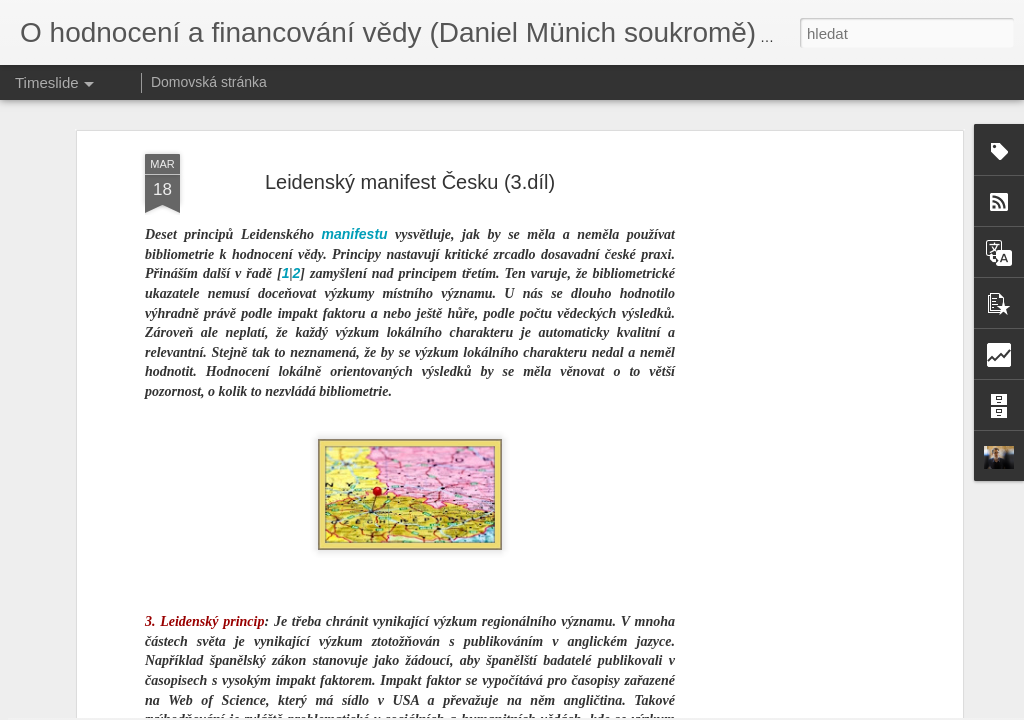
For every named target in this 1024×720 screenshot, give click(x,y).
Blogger (616, 709)
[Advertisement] (785, 339)
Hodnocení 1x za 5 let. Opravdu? (810, 662)
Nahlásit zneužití (682, 709)
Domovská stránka (209, 82)
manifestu (354, 104)
